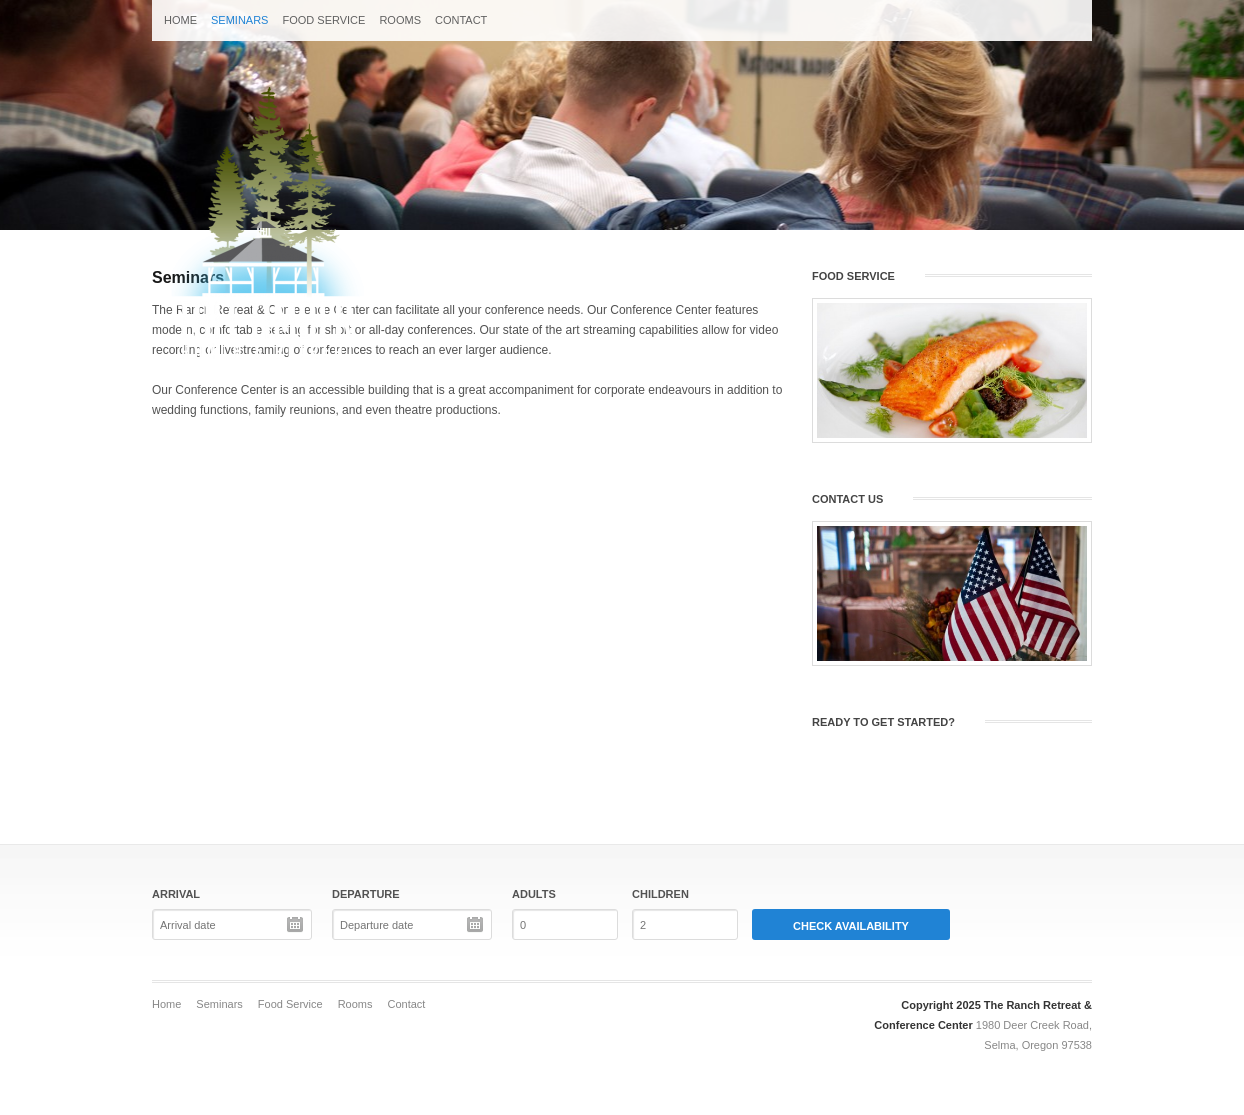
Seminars (239, 20)
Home (180, 20)
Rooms (400, 20)
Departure (366, 894)
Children (660, 894)
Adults (534, 894)
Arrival (176, 894)
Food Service (323, 20)
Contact (461, 20)
